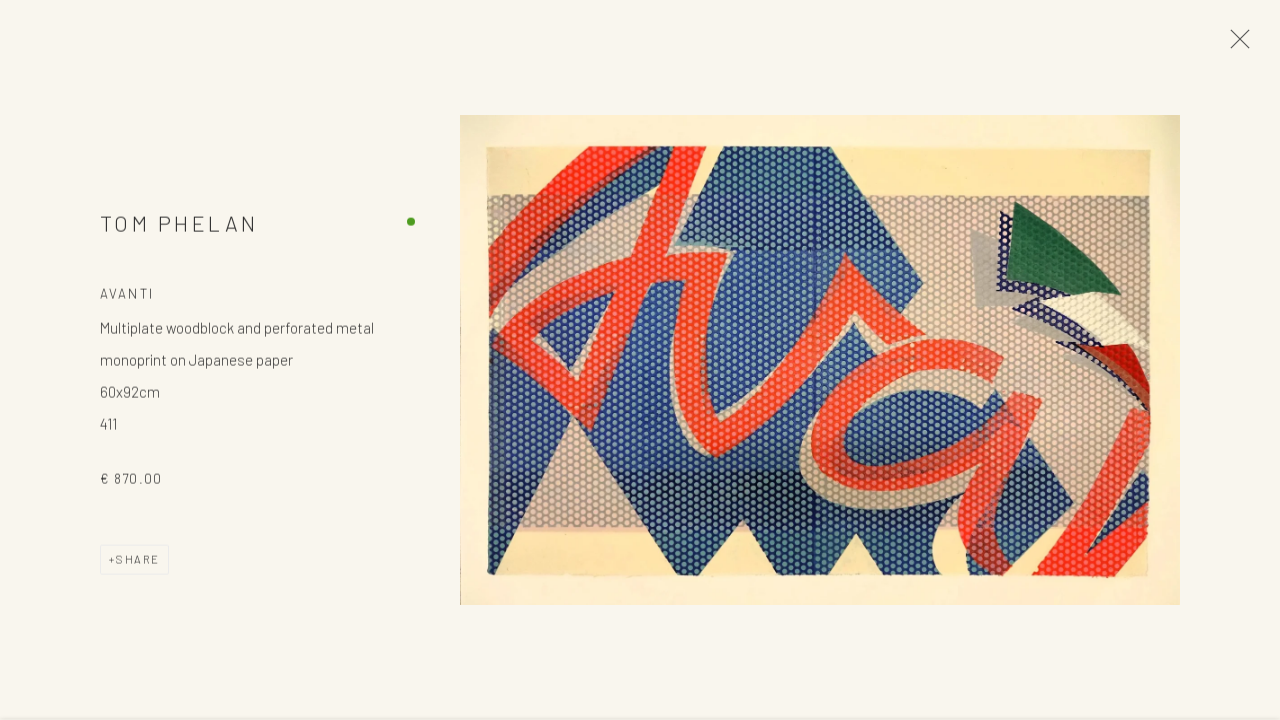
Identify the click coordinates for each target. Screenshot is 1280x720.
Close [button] (1235, 45)
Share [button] (138, 561)
